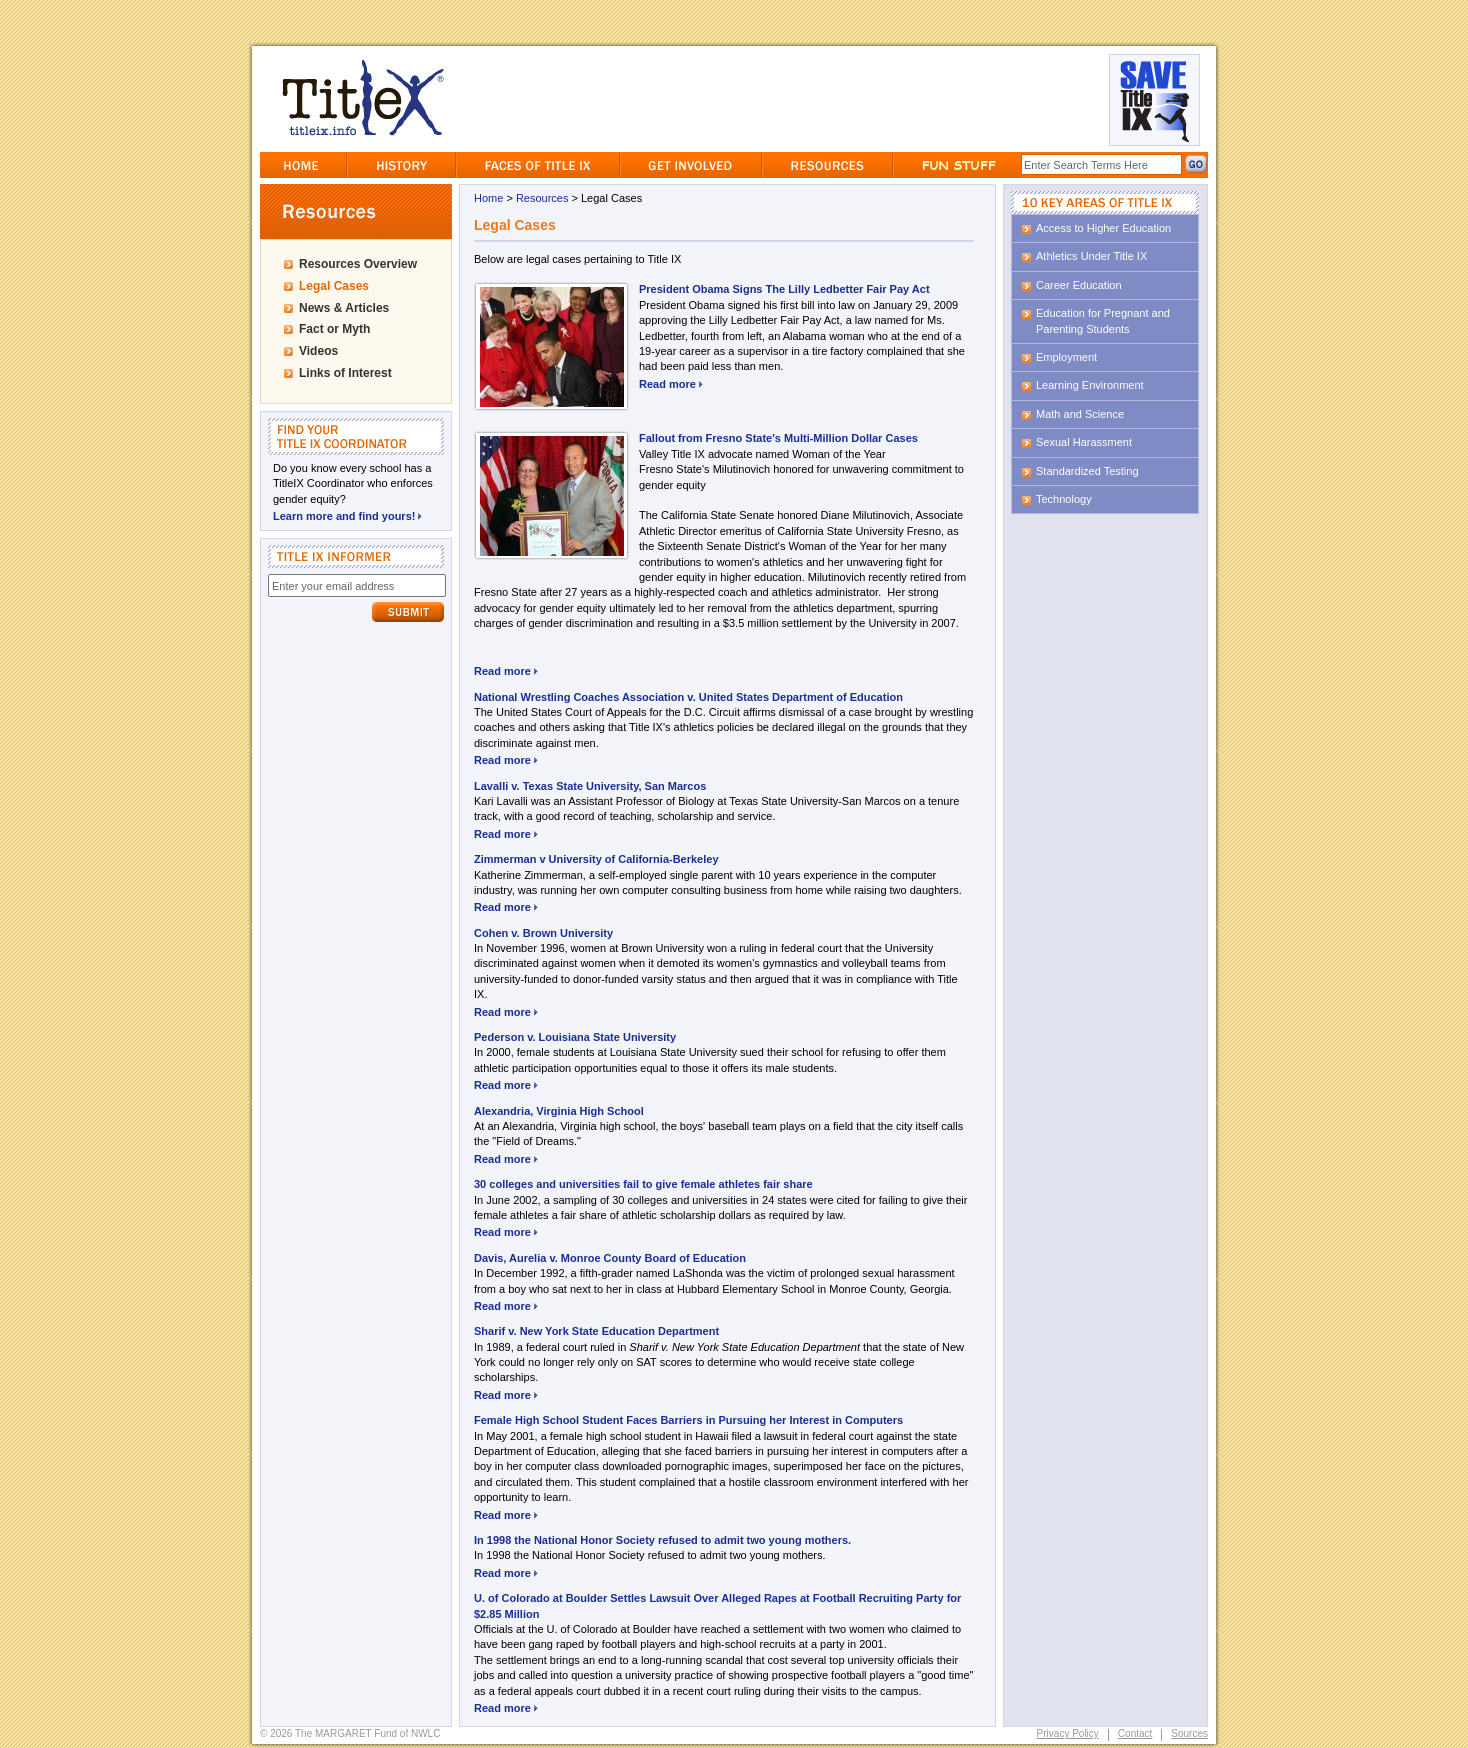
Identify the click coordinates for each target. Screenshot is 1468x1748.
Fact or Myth (334, 329)
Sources (1189, 1733)
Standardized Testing (1087, 471)
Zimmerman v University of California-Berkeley (596, 859)
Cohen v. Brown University (543, 933)
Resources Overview (358, 264)
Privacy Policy (1068, 1733)
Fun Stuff (957, 165)
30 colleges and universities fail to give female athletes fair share (643, 1184)
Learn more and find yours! (347, 514)
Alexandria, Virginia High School (559, 1111)
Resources (827, 165)
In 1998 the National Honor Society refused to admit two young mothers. (662, 1540)
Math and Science (1080, 414)
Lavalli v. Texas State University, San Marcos (590, 786)
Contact (1135, 1733)
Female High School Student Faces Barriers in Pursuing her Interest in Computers (688, 1420)
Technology (1064, 499)
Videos (318, 351)
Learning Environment (1090, 385)
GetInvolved (691, 165)
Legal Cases (334, 286)
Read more (671, 384)
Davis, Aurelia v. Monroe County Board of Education (610, 1258)
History (401, 165)
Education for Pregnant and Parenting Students (1103, 320)
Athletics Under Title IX (1091, 256)
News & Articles (344, 308)
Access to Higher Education (1103, 228)
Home (303, 165)
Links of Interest (345, 373)
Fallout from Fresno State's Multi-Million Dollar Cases (778, 438)
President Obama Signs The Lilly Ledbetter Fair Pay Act (784, 289)
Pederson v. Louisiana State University (575, 1037)
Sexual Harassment (1084, 442)
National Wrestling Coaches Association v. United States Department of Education (688, 697)
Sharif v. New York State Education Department (596, 1331)
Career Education (1079, 285)
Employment (1066, 357)
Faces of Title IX (538, 165)
